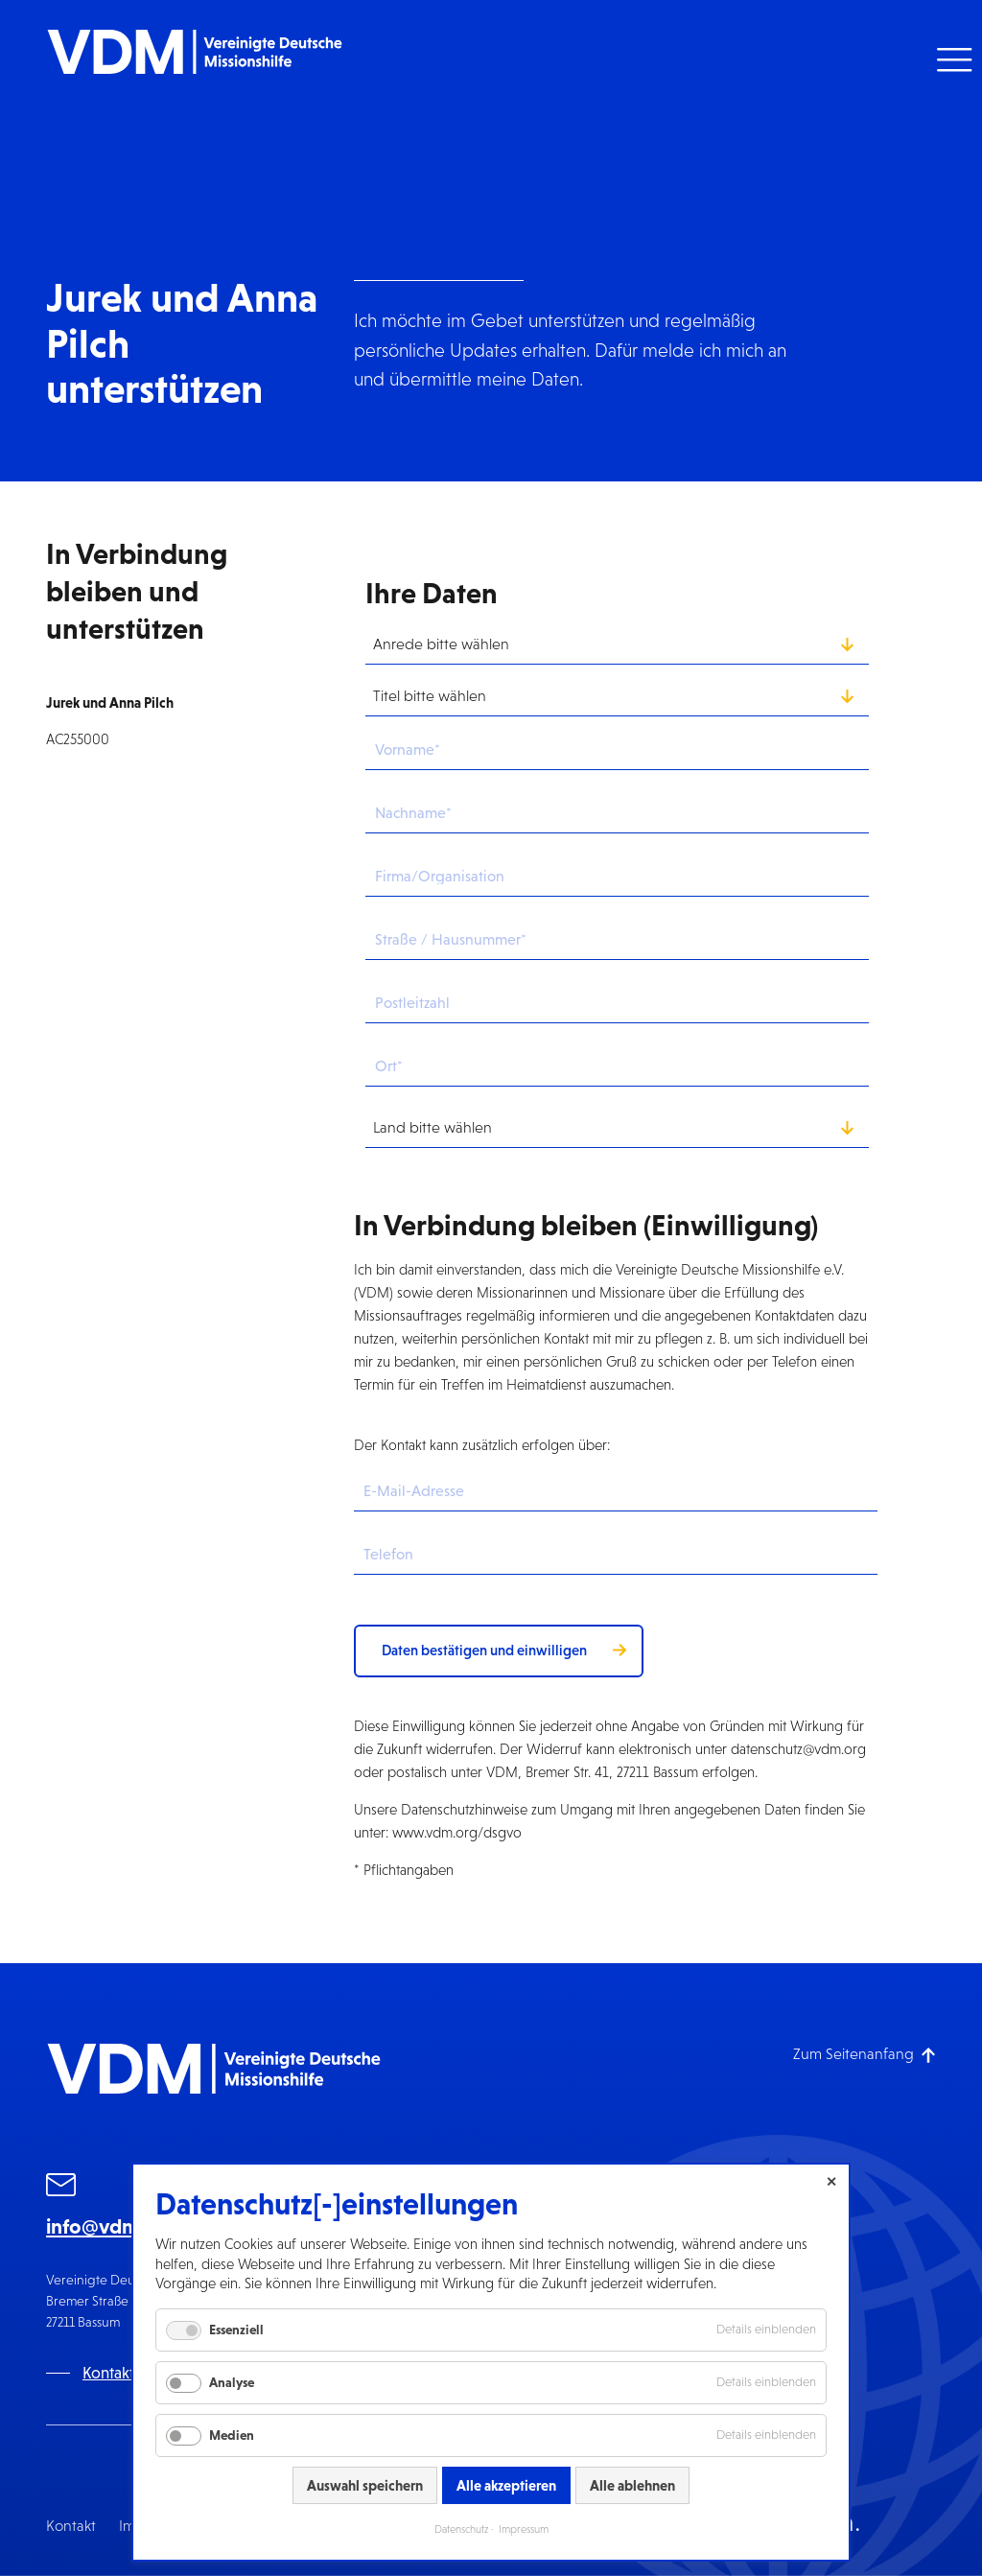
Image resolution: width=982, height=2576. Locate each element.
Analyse (231, 2382)
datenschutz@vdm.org (798, 1749)
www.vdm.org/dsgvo (457, 1832)
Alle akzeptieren (506, 2485)
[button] (952, 60)
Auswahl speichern (365, 2485)
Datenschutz (461, 2529)
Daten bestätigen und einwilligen (484, 1650)
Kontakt (71, 2525)
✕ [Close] (831, 2182)
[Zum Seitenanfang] (864, 2054)
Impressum (524, 2529)
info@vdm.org (111, 2226)
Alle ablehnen (632, 2485)
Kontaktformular (138, 2373)
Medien (231, 2435)
